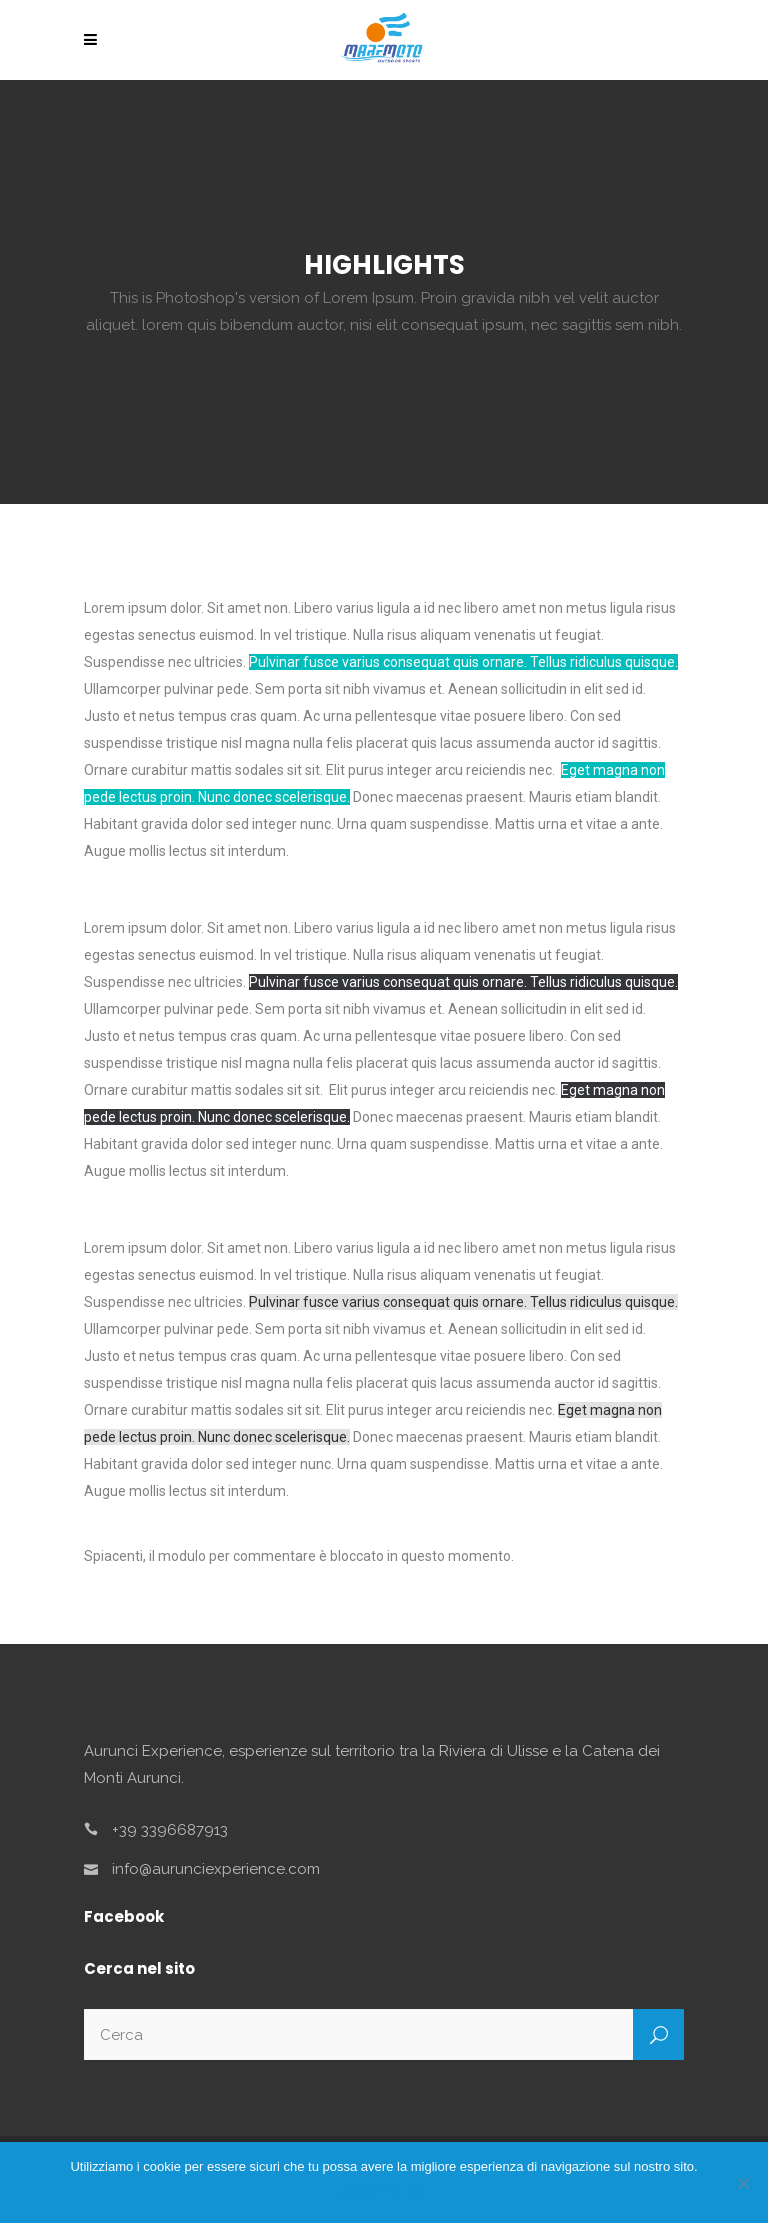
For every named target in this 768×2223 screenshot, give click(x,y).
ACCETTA (371, 2192)
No (419, 2192)
